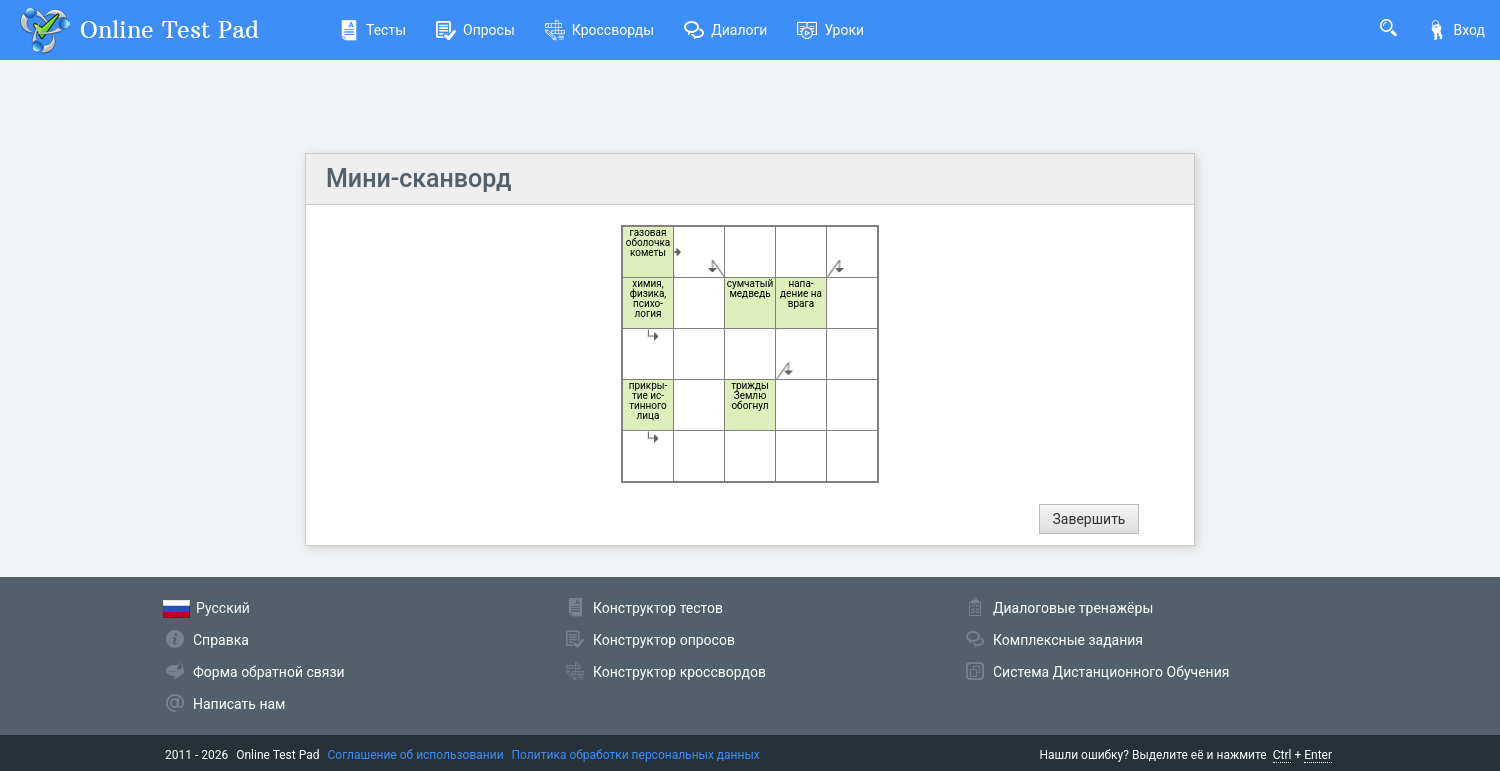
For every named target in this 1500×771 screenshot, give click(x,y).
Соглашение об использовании (416, 755)
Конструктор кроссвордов (679, 672)
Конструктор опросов (664, 640)
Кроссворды (599, 30)
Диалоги (725, 30)
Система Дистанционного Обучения (1111, 672)
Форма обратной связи (269, 672)
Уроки (830, 30)
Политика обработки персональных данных (636, 755)
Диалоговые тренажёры (1073, 608)
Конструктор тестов (658, 608)
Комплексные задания (1068, 640)
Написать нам (239, 704)
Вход (1456, 30)
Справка (221, 640)
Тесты (372, 30)
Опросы (475, 30)
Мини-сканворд (418, 178)
